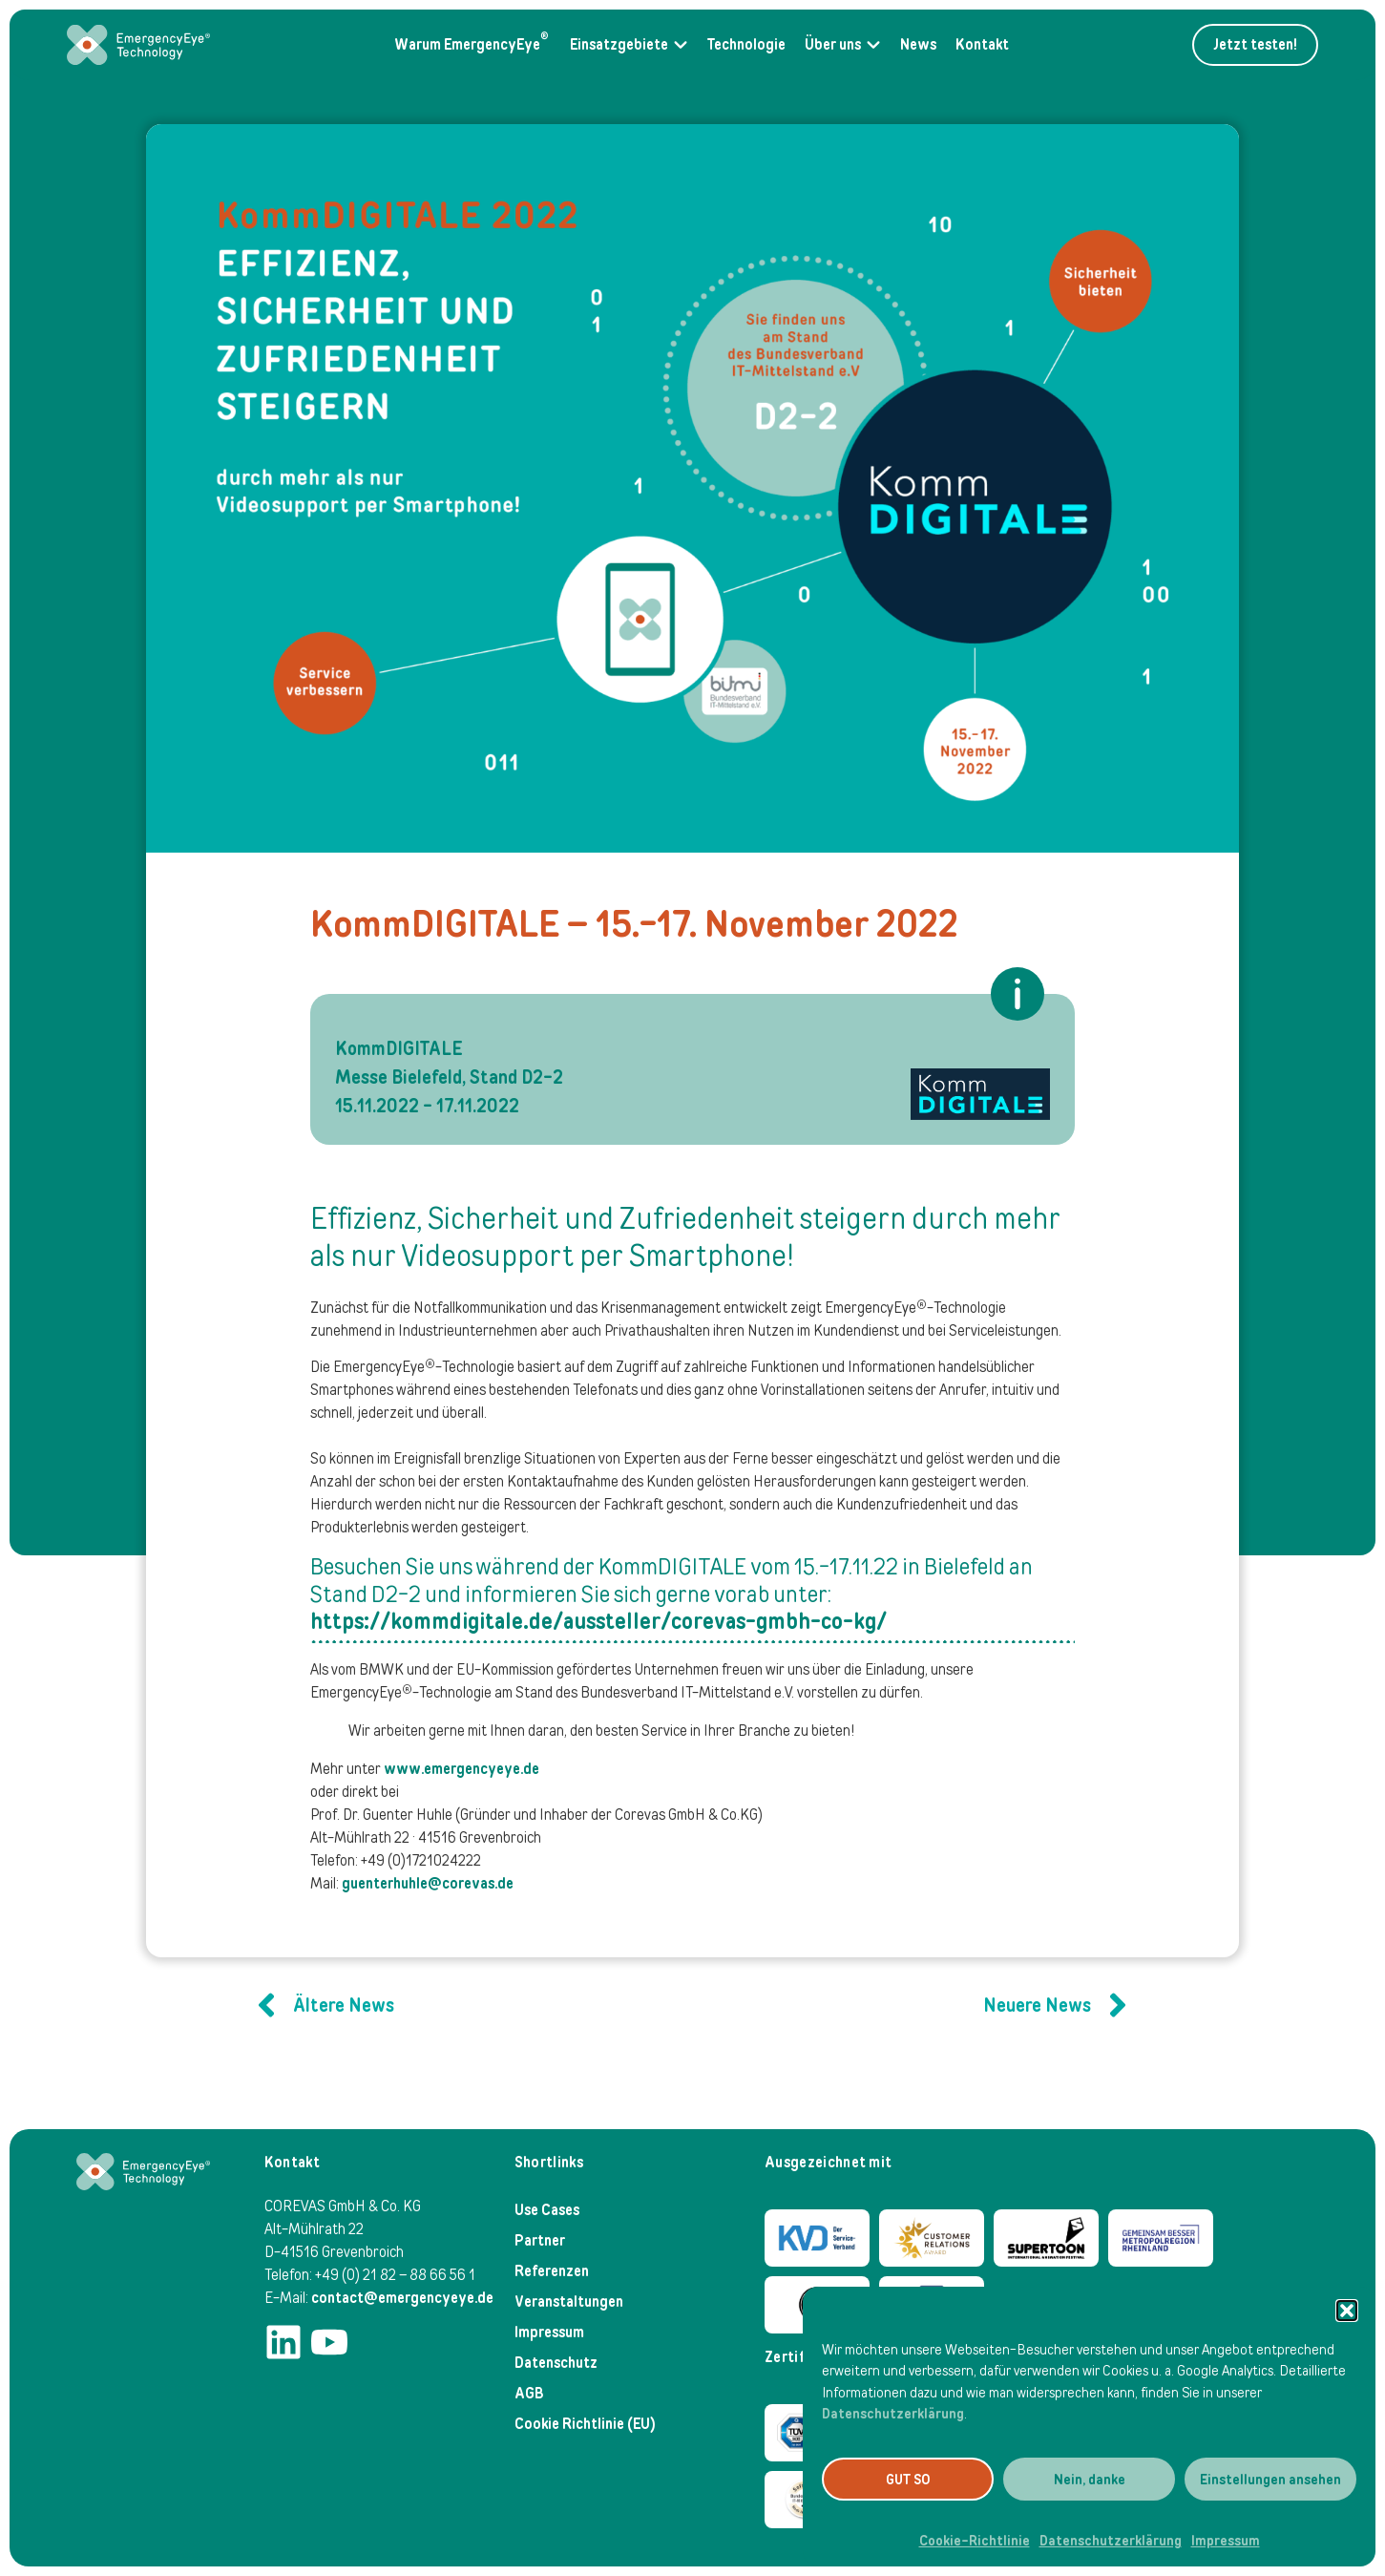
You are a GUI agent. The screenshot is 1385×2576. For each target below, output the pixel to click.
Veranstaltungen (568, 2301)
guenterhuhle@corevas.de (428, 1883)
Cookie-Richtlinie (974, 2540)
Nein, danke (1089, 2479)
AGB (528, 2393)
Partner (539, 2240)
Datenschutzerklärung (893, 2413)
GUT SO (908, 2479)
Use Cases (546, 2210)
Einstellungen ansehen (1270, 2479)
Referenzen (551, 2271)
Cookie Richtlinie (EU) (585, 2424)
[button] (1346, 2310)
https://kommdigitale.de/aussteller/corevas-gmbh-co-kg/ (598, 1621)
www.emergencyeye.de (461, 1769)
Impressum (1225, 2540)
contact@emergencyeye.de (402, 2298)
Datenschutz (556, 2363)
